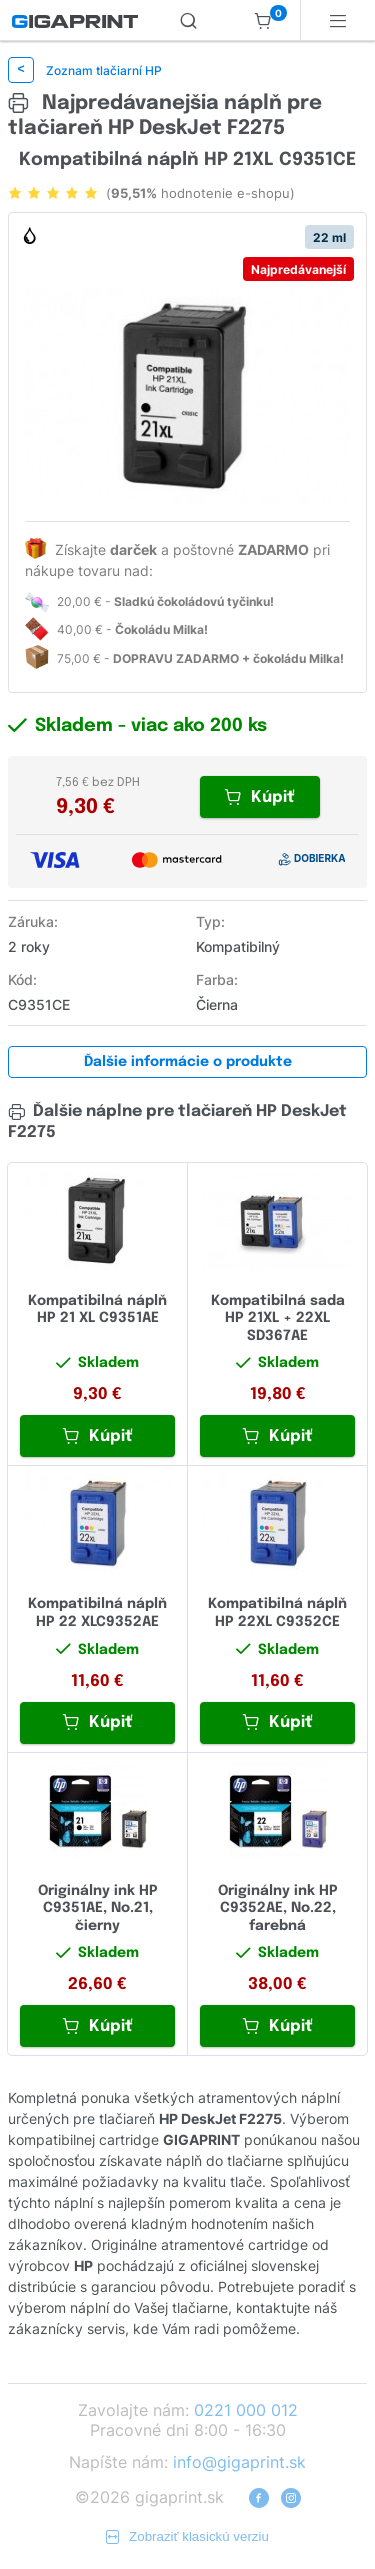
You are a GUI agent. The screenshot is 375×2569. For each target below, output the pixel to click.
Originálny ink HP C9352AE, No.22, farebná (278, 1908)
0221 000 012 (246, 2410)
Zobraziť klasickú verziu (187, 2536)
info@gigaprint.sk (239, 2462)
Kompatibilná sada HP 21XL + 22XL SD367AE (278, 1318)
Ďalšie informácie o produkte (188, 1062)
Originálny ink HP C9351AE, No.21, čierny (98, 1908)
